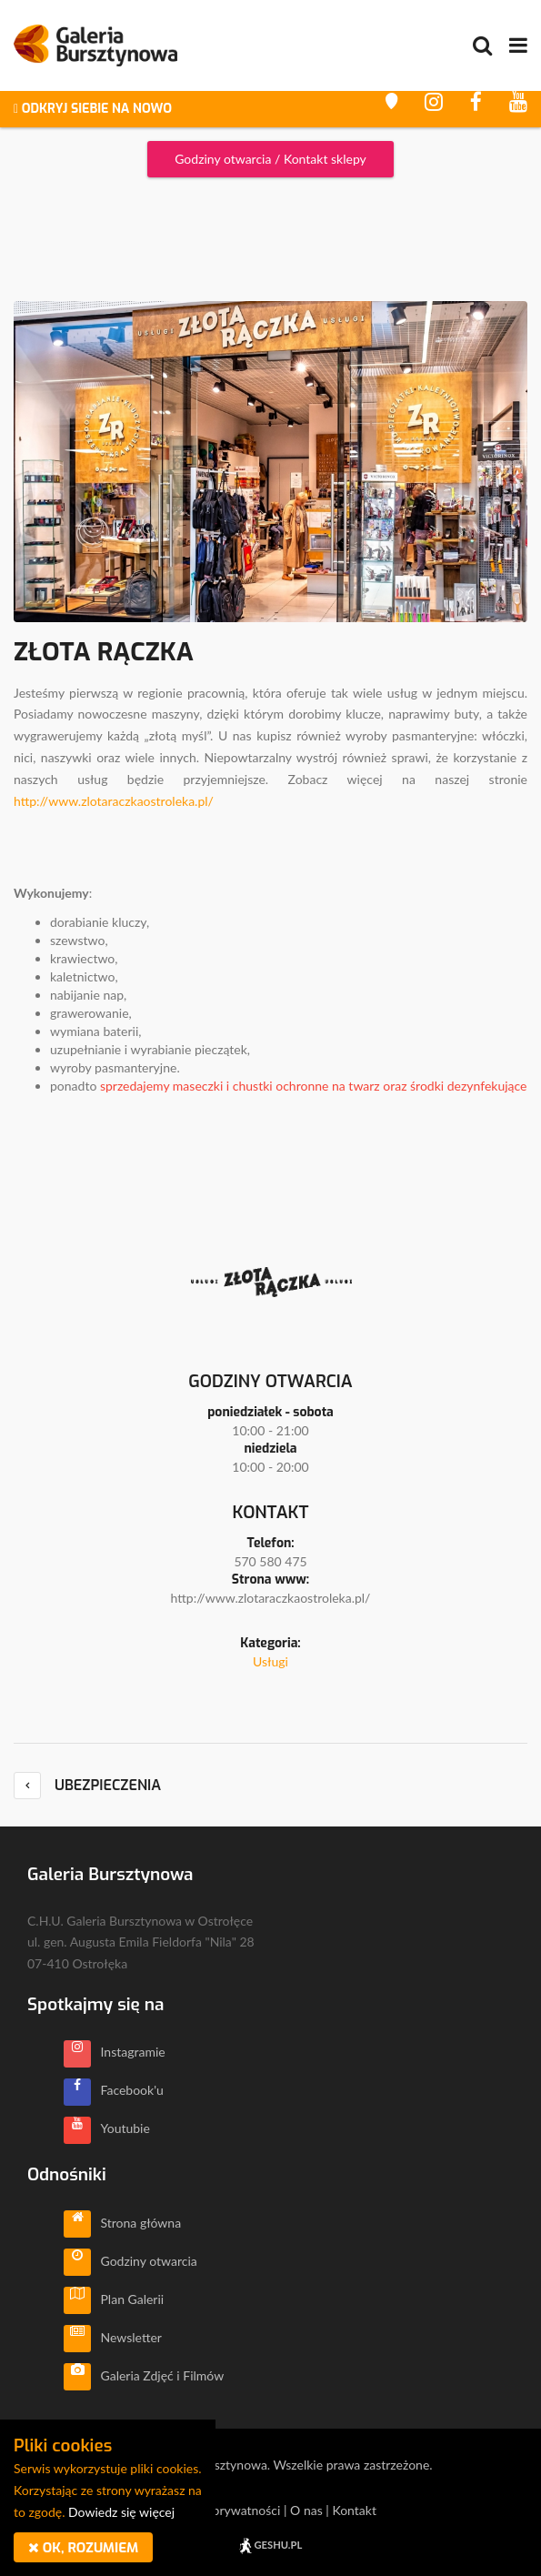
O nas (306, 2510)
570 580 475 (270, 1561)
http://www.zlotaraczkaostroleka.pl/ (114, 801)
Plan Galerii (114, 2299)
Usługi (270, 1661)
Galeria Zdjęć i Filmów (144, 2375)
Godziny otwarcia (130, 2261)
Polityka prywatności (222, 2510)
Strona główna (122, 2222)
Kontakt (354, 2510)
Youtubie (107, 2128)
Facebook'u (114, 2090)
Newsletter (113, 2337)
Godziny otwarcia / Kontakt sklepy (270, 158)
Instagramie (114, 2051)
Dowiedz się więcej (121, 2512)
